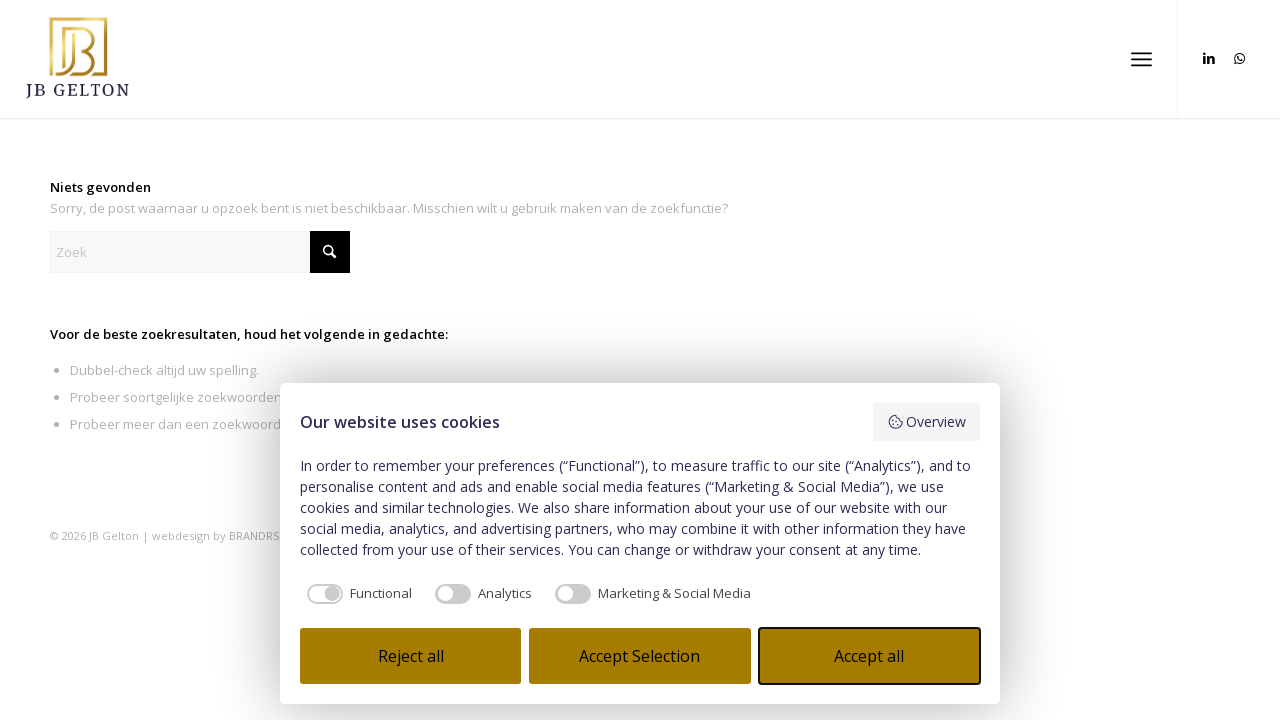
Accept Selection (639, 656)
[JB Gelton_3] (78, 59)
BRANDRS (254, 535)
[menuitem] (1141, 59)
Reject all (411, 656)
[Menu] (1141, 59)
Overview (927, 421)
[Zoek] (200, 252)
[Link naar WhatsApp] (1239, 58)
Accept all (869, 656)
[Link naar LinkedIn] (1209, 58)
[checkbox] (356, 594)
